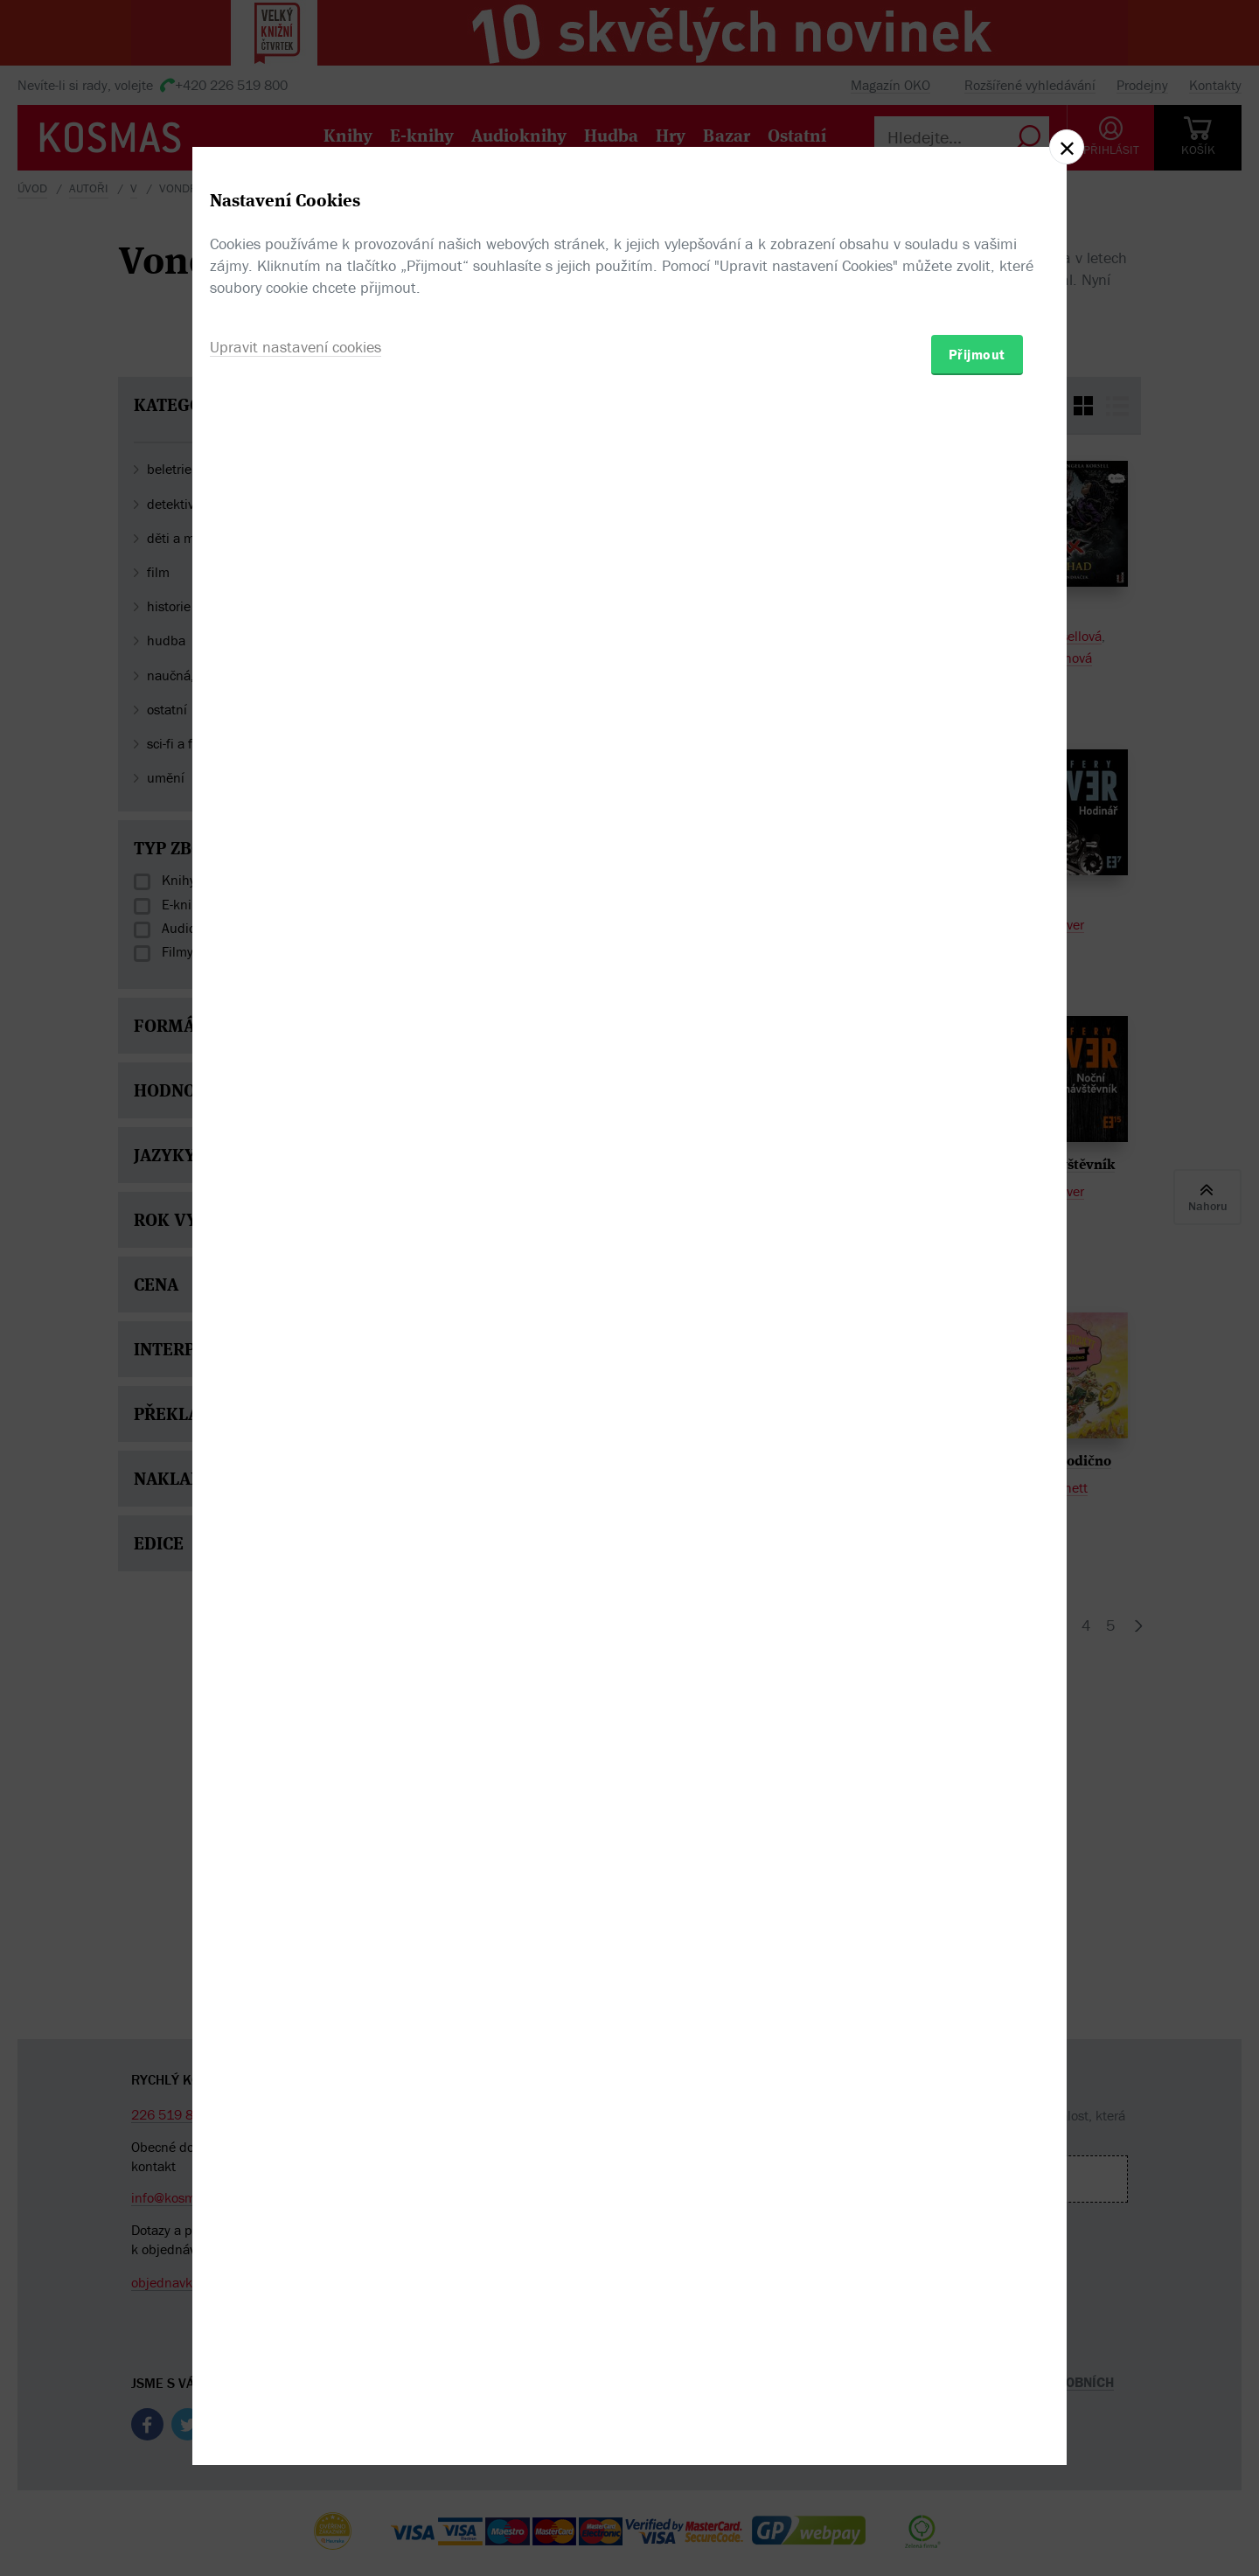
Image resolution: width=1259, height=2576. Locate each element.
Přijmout (977, 1390)
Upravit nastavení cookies (295, 1383)
